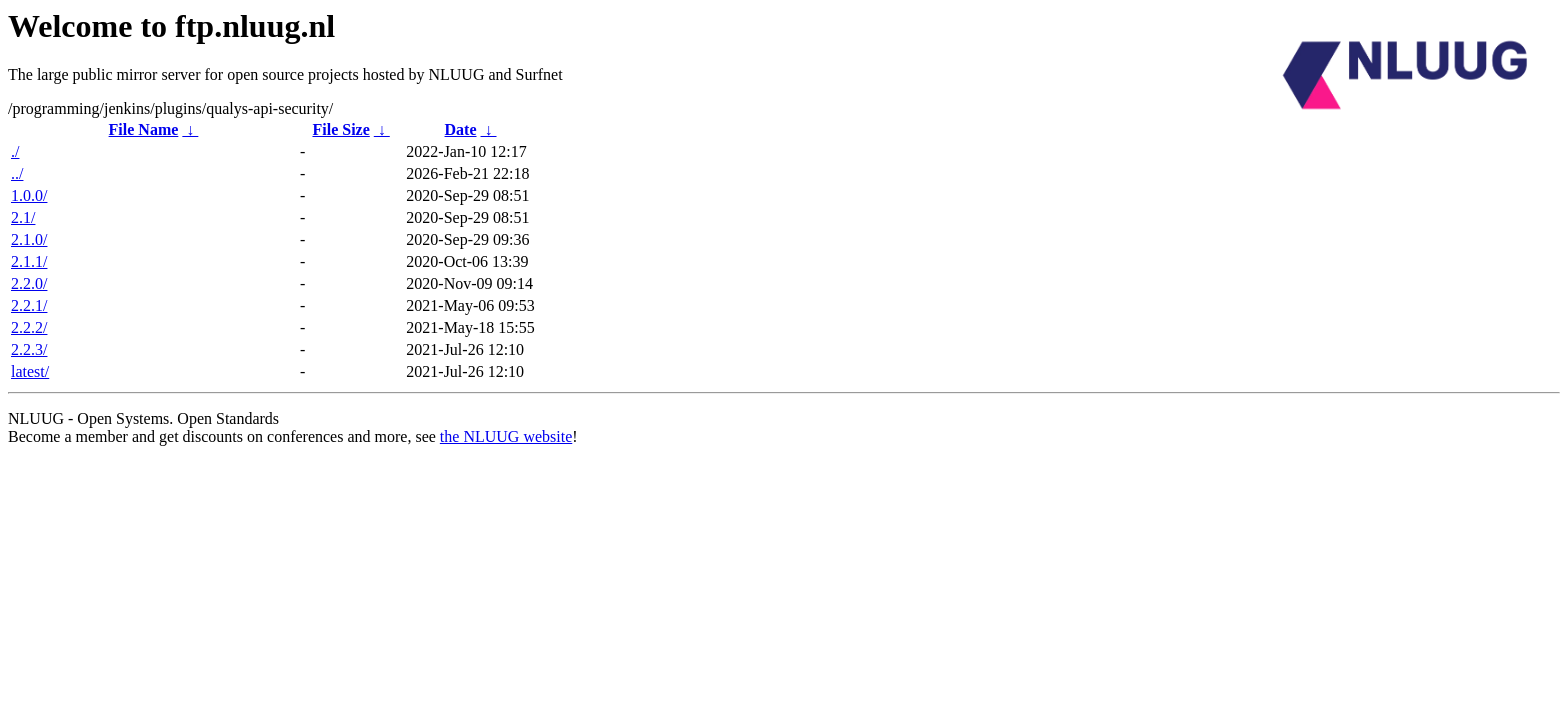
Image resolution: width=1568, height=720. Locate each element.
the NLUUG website (506, 436)
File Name (144, 129)
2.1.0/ (29, 239)
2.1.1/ (29, 261)
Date (461, 129)
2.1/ (23, 217)
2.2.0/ (29, 283)
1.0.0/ (29, 195)
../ (17, 173)
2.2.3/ (29, 349)
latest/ (30, 371)
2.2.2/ (29, 327)
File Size (340, 129)
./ (15, 151)
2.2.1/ (29, 305)
